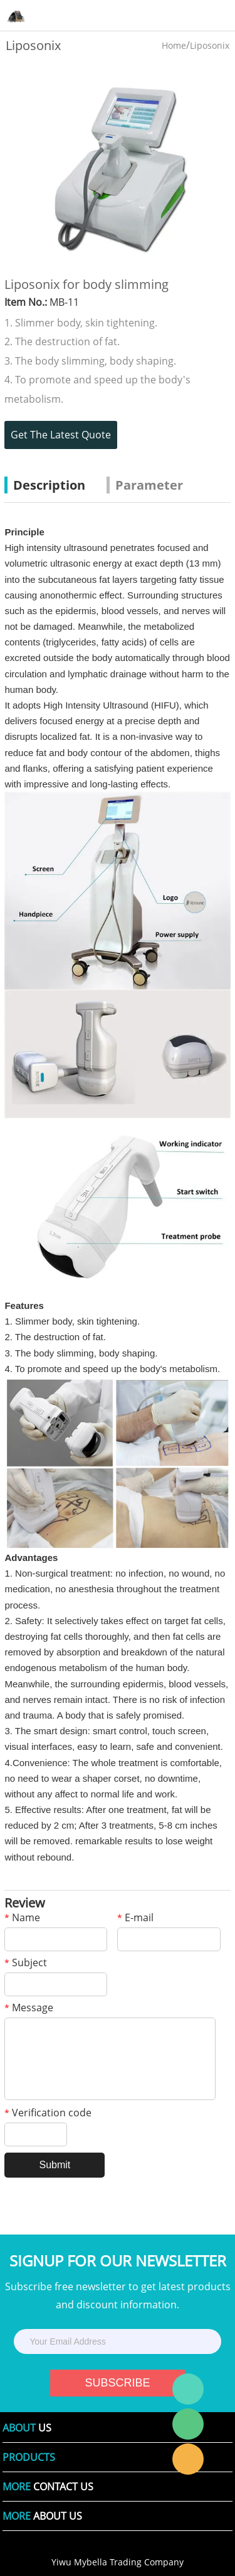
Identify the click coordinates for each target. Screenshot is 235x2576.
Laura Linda (188, 2459)
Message (28, 2008)
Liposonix (209, 45)
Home (174, 45)
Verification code (47, 2113)
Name (22, 1918)
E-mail (135, 1918)
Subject (25, 1963)
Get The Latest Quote (61, 435)
